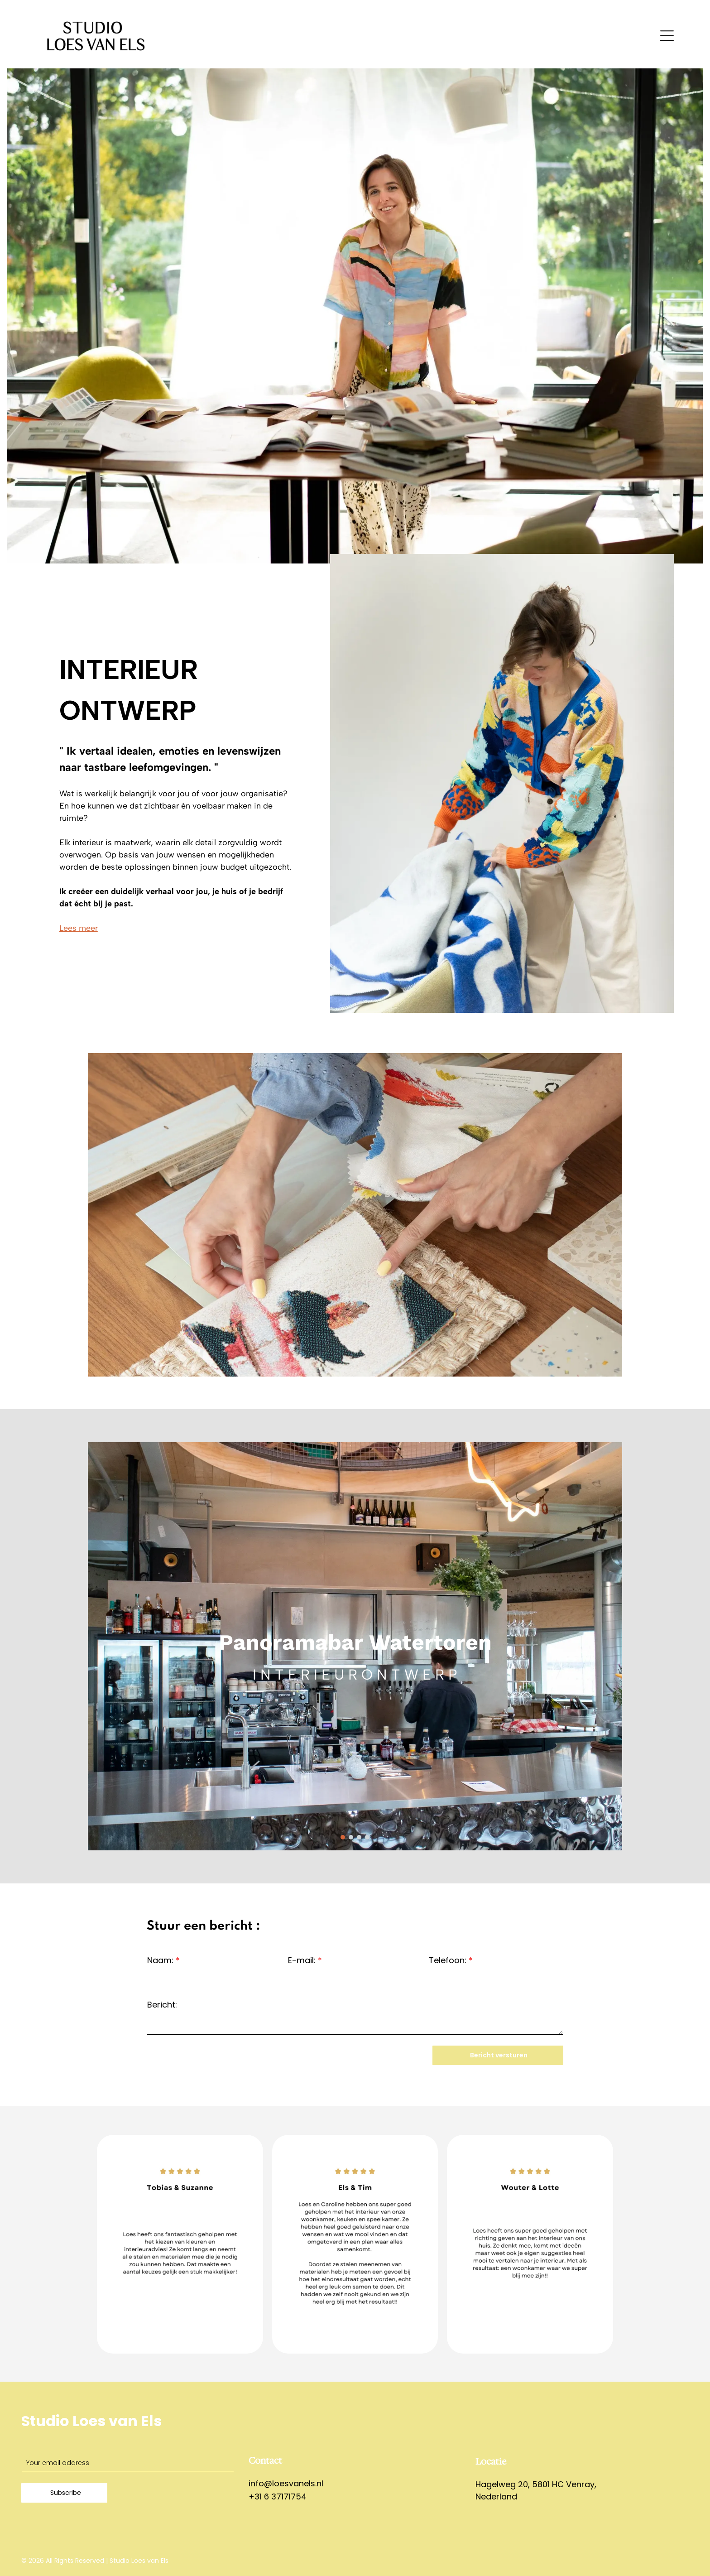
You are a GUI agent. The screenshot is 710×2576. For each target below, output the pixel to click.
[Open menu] (667, 36)
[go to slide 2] (351, 1837)
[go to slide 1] (343, 1837)
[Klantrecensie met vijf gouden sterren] (355, 2244)
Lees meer (78, 928)
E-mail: (302, 1960)
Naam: (160, 1960)
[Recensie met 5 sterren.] (530, 2244)
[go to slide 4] (367, 1837)
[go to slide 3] (359, 1837)
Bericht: (162, 2004)
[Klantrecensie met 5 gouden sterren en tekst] (180, 2244)
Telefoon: (447, 1960)
